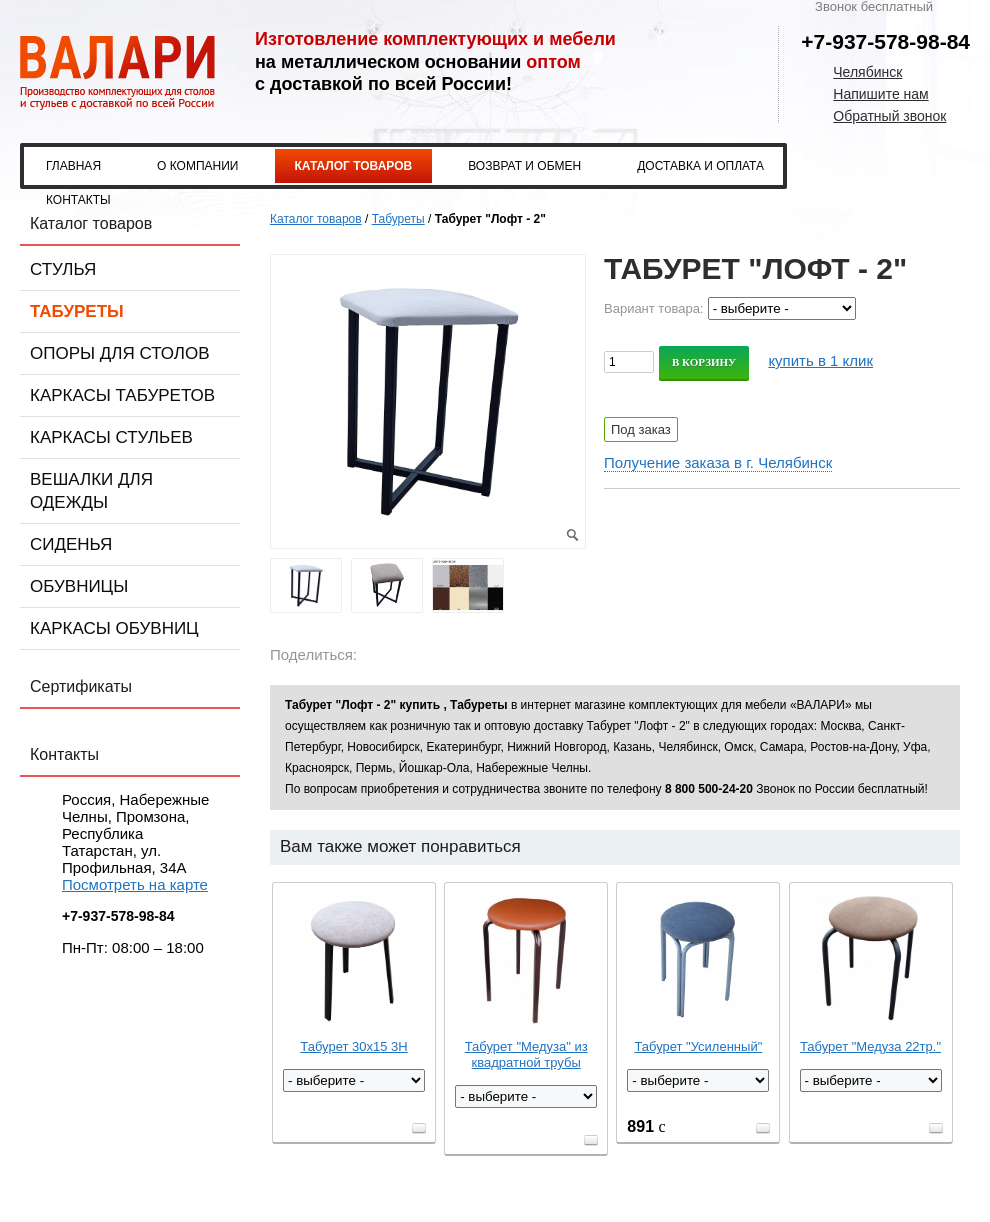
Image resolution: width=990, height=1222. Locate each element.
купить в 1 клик (820, 360)
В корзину (704, 362)
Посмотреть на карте (135, 884)
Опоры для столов (120, 353)
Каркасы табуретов (122, 395)
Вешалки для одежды (91, 491)
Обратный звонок (889, 116)
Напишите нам (880, 94)
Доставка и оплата (700, 166)
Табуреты (77, 311)
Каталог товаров (354, 166)
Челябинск (867, 72)
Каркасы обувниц (114, 628)
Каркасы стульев (111, 437)
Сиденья (71, 544)
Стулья (63, 269)
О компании (197, 166)
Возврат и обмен (524, 166)
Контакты (78, 200)
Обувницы (79, 586)
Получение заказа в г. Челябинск (718, 462)
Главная (73, 166)
